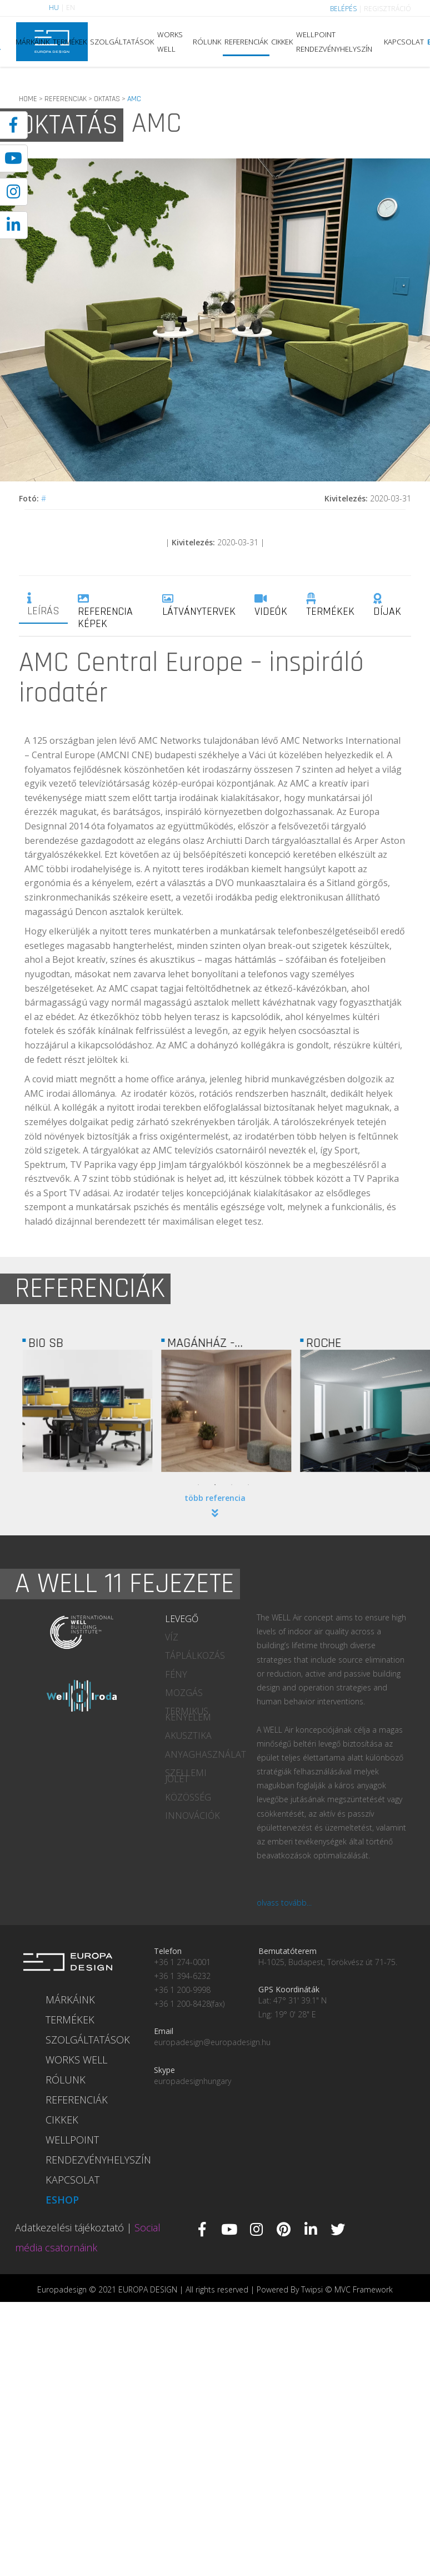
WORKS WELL (170, 41)
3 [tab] (231, 1484)
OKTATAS (107, 99)
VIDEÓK (270, 606)
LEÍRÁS (43, 605)
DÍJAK (387, 606)
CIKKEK (282, 42)
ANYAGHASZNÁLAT (202, 1754)
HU (54, 7)
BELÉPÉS (343, 8)
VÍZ (171, 1637)
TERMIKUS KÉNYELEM (188, 1714)
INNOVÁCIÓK (192, 1815)
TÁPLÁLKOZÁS (195, 1655)
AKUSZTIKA (188, 1735)
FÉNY (176, 1674)
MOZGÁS (184, 1693)
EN (70, 7)
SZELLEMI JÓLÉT (186, 1776)
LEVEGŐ (181, 1619)
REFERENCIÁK (246, 42)
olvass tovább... (284, 1902)
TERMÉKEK (70, 42)
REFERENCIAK (65, 99)
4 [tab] (248, 1484)
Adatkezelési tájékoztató (69, 2227)
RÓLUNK (207, 42)
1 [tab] (198, 1484)
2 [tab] (215, 1484)
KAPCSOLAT (404, 42)
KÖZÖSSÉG (188, 1797)
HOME (28, 99)
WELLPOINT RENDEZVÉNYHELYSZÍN (334, 41)
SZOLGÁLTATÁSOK (122, 42)
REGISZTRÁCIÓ (387, 8)
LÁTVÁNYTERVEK (199, 606)
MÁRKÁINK (32, 42)
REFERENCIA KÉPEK (105, 612)
